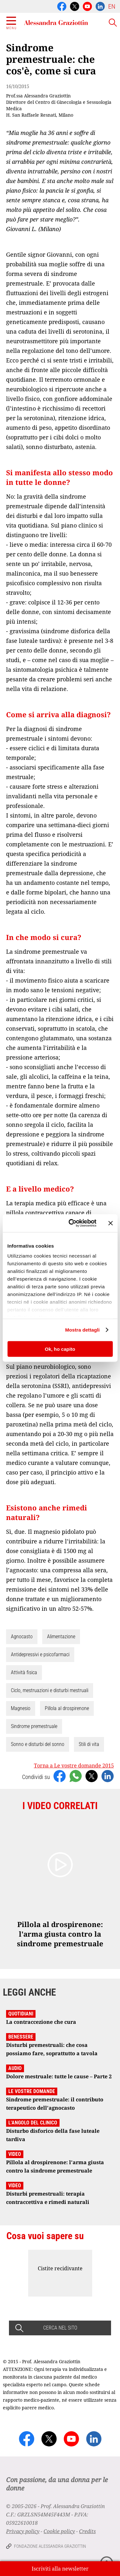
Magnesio (20, 1708)
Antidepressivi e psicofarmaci (40, 1654)
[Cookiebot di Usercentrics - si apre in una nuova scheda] (71, 1223)
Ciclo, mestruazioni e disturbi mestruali (49, 1690)
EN (111, 6)
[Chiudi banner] (110, 1223)
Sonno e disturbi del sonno (37, 1744)
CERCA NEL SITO (60, 2328)
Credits (87, 2531)
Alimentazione (61, 1636)
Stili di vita (89, 1744)
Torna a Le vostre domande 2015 (74, 1765)
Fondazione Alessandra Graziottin (50, 2546)
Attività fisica (24, 1672)
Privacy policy (22, 2531)
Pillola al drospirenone (67, 1708)
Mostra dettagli (82, 1330)
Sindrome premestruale (34, 1726)
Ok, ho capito (60, 1348)
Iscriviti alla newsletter (60, 2568)
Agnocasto (22, 1636)
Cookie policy (59, 2531)
